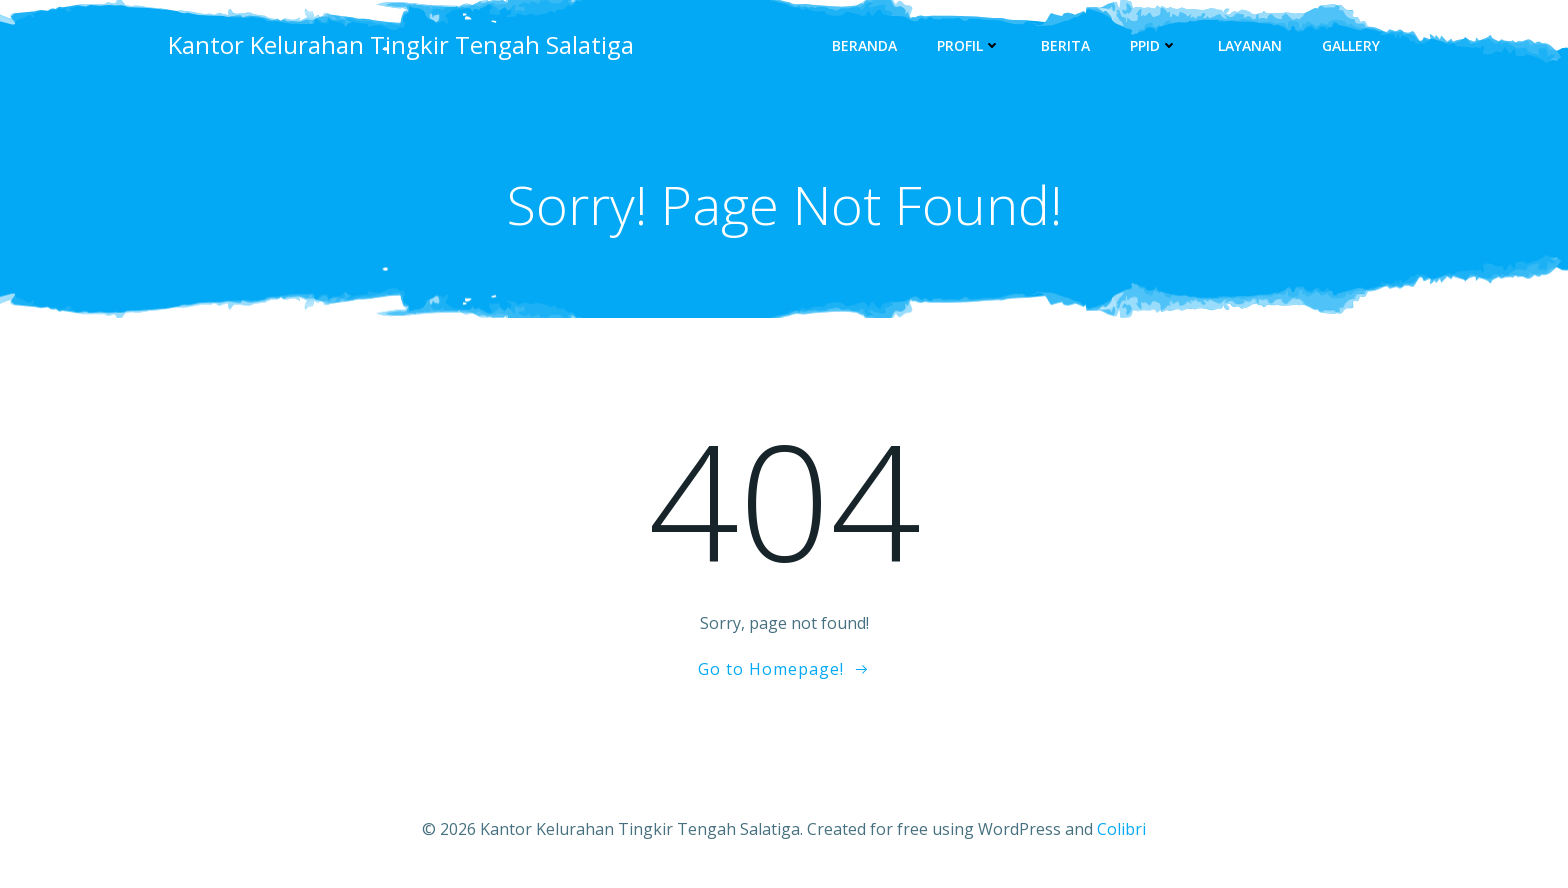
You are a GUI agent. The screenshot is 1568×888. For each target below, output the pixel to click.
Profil (969, 45)
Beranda (864, 45)
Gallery (1351, 45)
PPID (1154, 45)
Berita (1065, 45)
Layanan (1250, 45)
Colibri (1121, 829)
